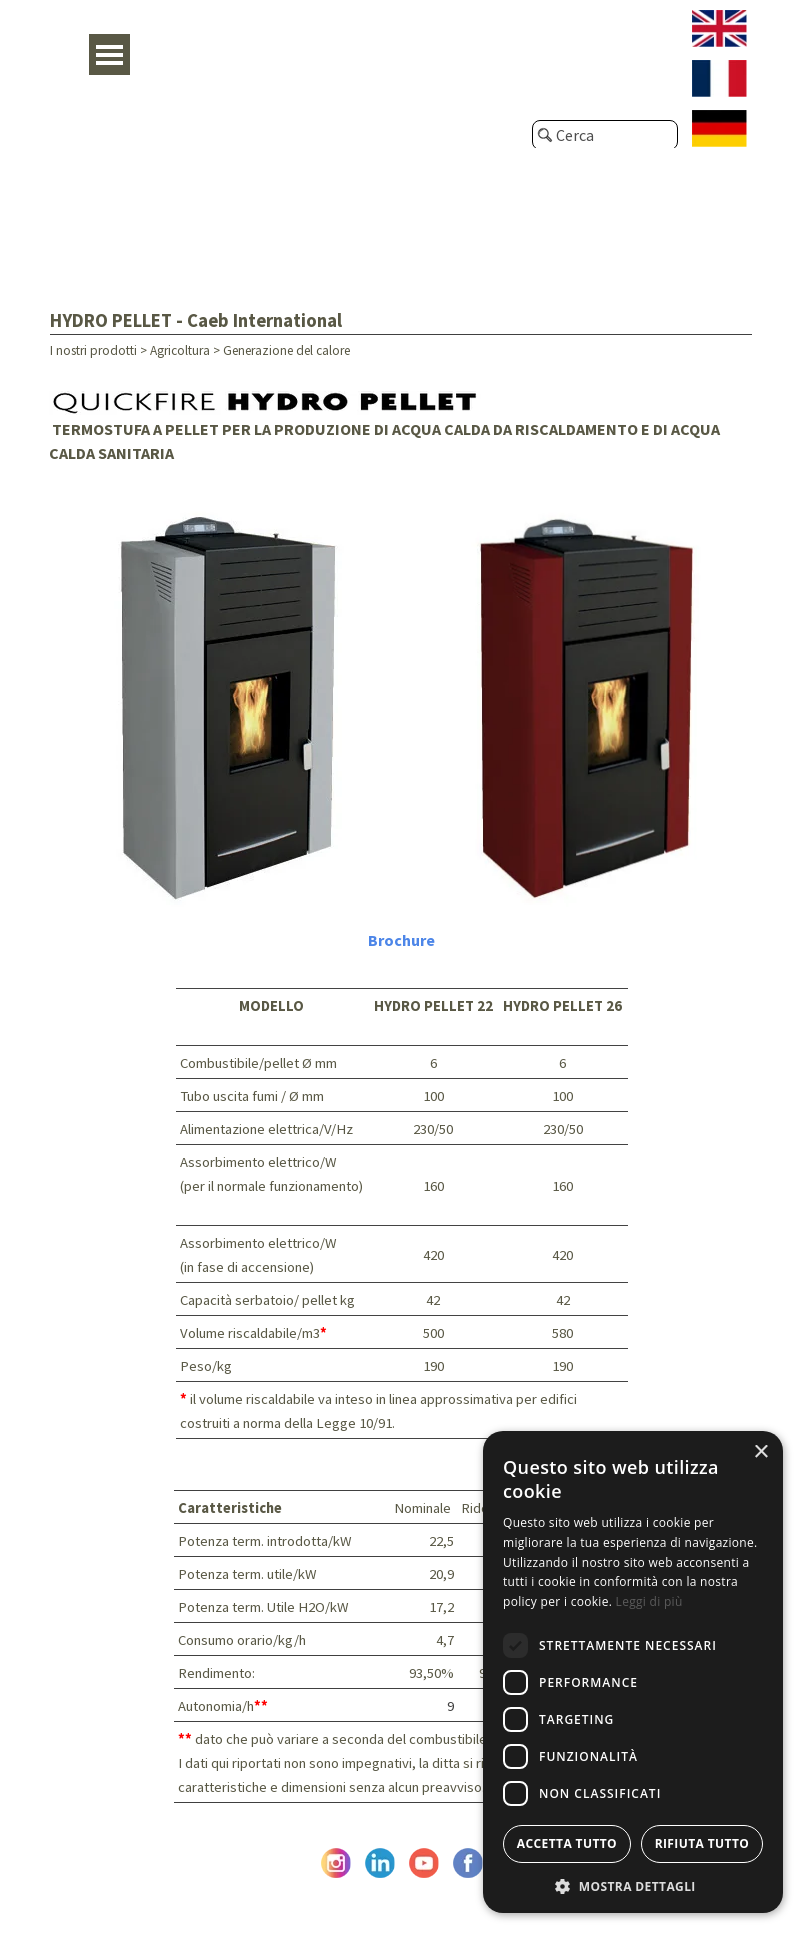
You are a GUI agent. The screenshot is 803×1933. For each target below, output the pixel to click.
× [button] (760, 1452)
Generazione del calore (286, 350)
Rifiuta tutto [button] (702, 1843)
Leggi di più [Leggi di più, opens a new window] (649, 1601)
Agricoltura (180, 350)
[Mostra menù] (109, 54)
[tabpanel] (402, 416)
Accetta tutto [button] (567, 1843)
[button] (633, 1884)
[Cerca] (605, 135)
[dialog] (633, 1672)
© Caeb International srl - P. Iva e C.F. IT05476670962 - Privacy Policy (402, 1896)
